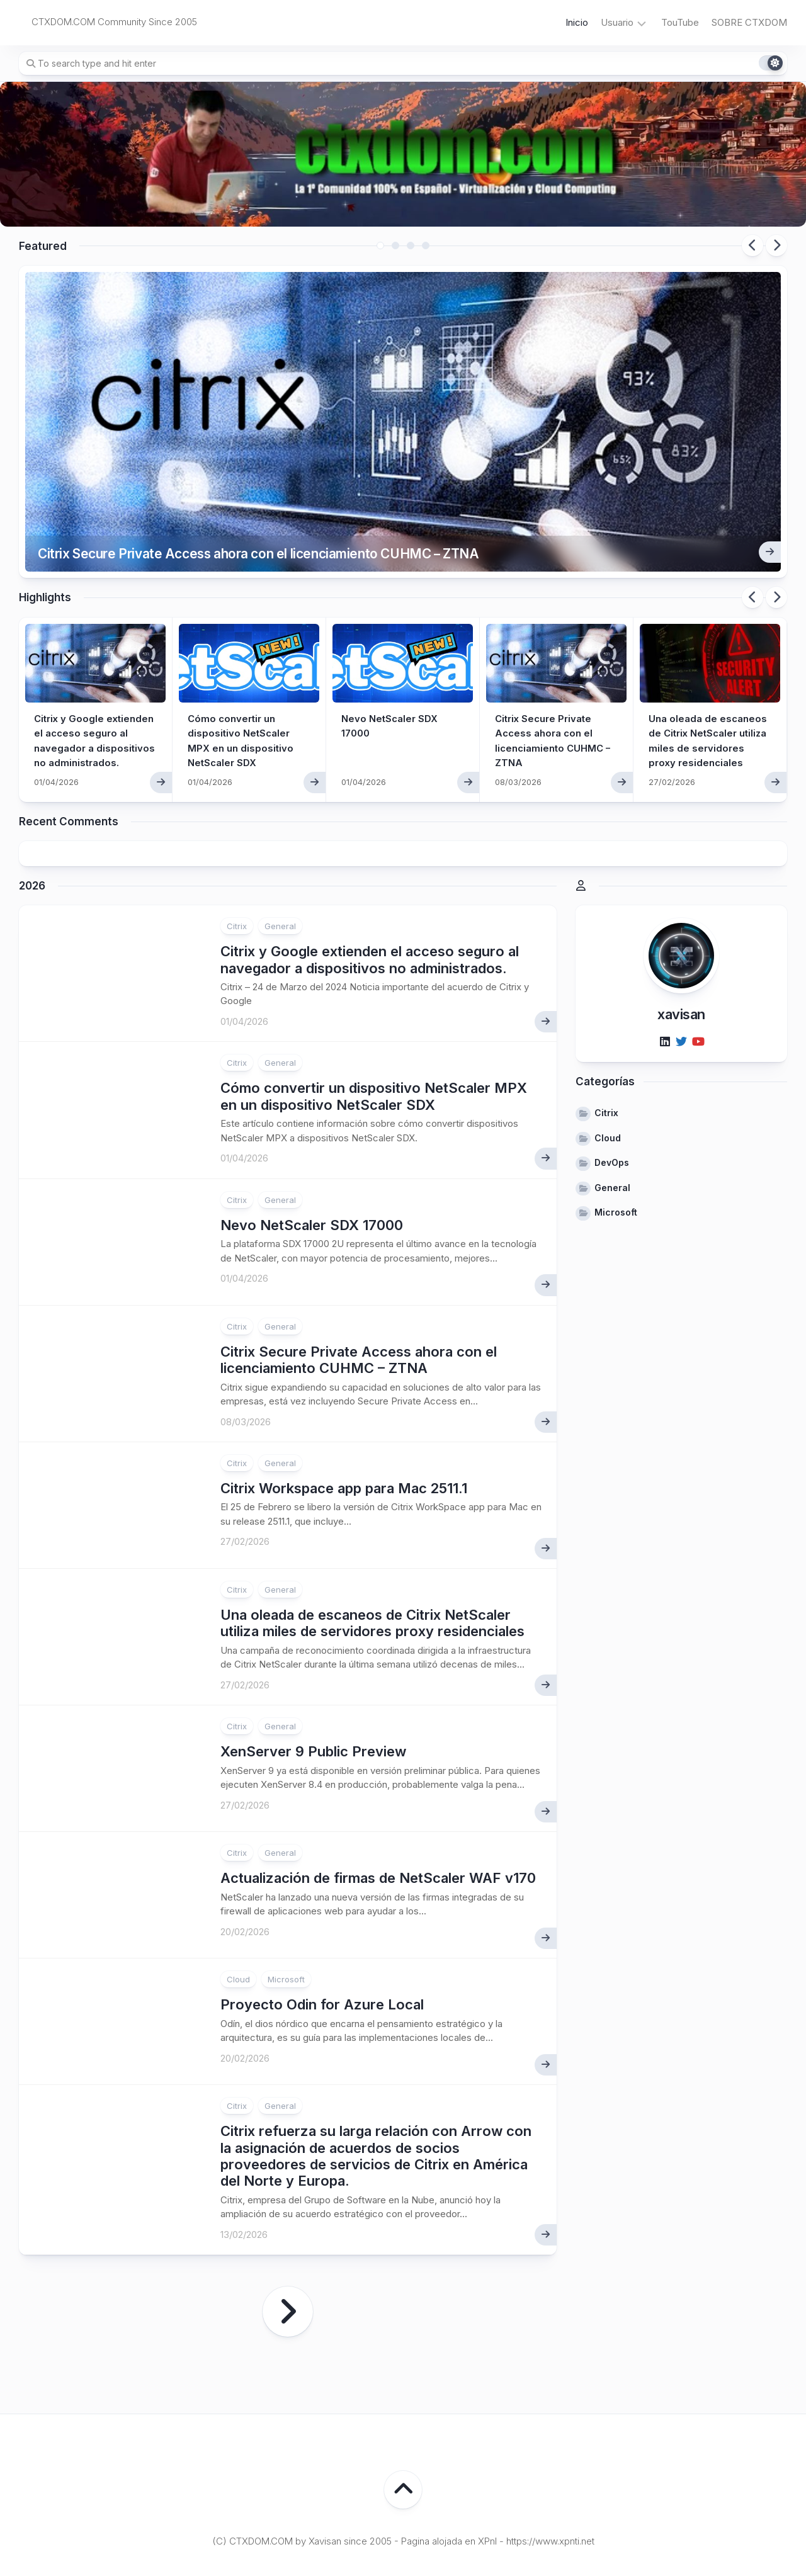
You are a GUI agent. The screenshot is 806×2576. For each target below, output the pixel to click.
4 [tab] (425, 245)
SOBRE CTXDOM (749, 22)
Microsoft (286, 1916)
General (280, 862)
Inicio (576, 22)
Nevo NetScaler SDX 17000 (311, 1161)
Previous (752, 245)
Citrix (237, 862)
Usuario (617, 22)
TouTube (680, 22)
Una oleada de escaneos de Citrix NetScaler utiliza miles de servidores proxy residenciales (710, 682)
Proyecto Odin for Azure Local (322, 1941)
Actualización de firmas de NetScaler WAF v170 (378, 1814)
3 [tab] (410, 245)
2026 (32, 821)
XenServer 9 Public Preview (313, 1688)
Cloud (238, 1916)
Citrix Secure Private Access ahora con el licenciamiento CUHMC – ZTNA (292, 487)
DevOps (611, 1098)
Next (776, 245)
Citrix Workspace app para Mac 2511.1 (343, 1424)
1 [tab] (380, 245)
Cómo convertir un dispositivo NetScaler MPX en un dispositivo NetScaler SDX (373, 1032)
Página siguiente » (288, 2248)
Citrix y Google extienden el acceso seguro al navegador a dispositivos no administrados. (90, 682)
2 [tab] (395, 245)
